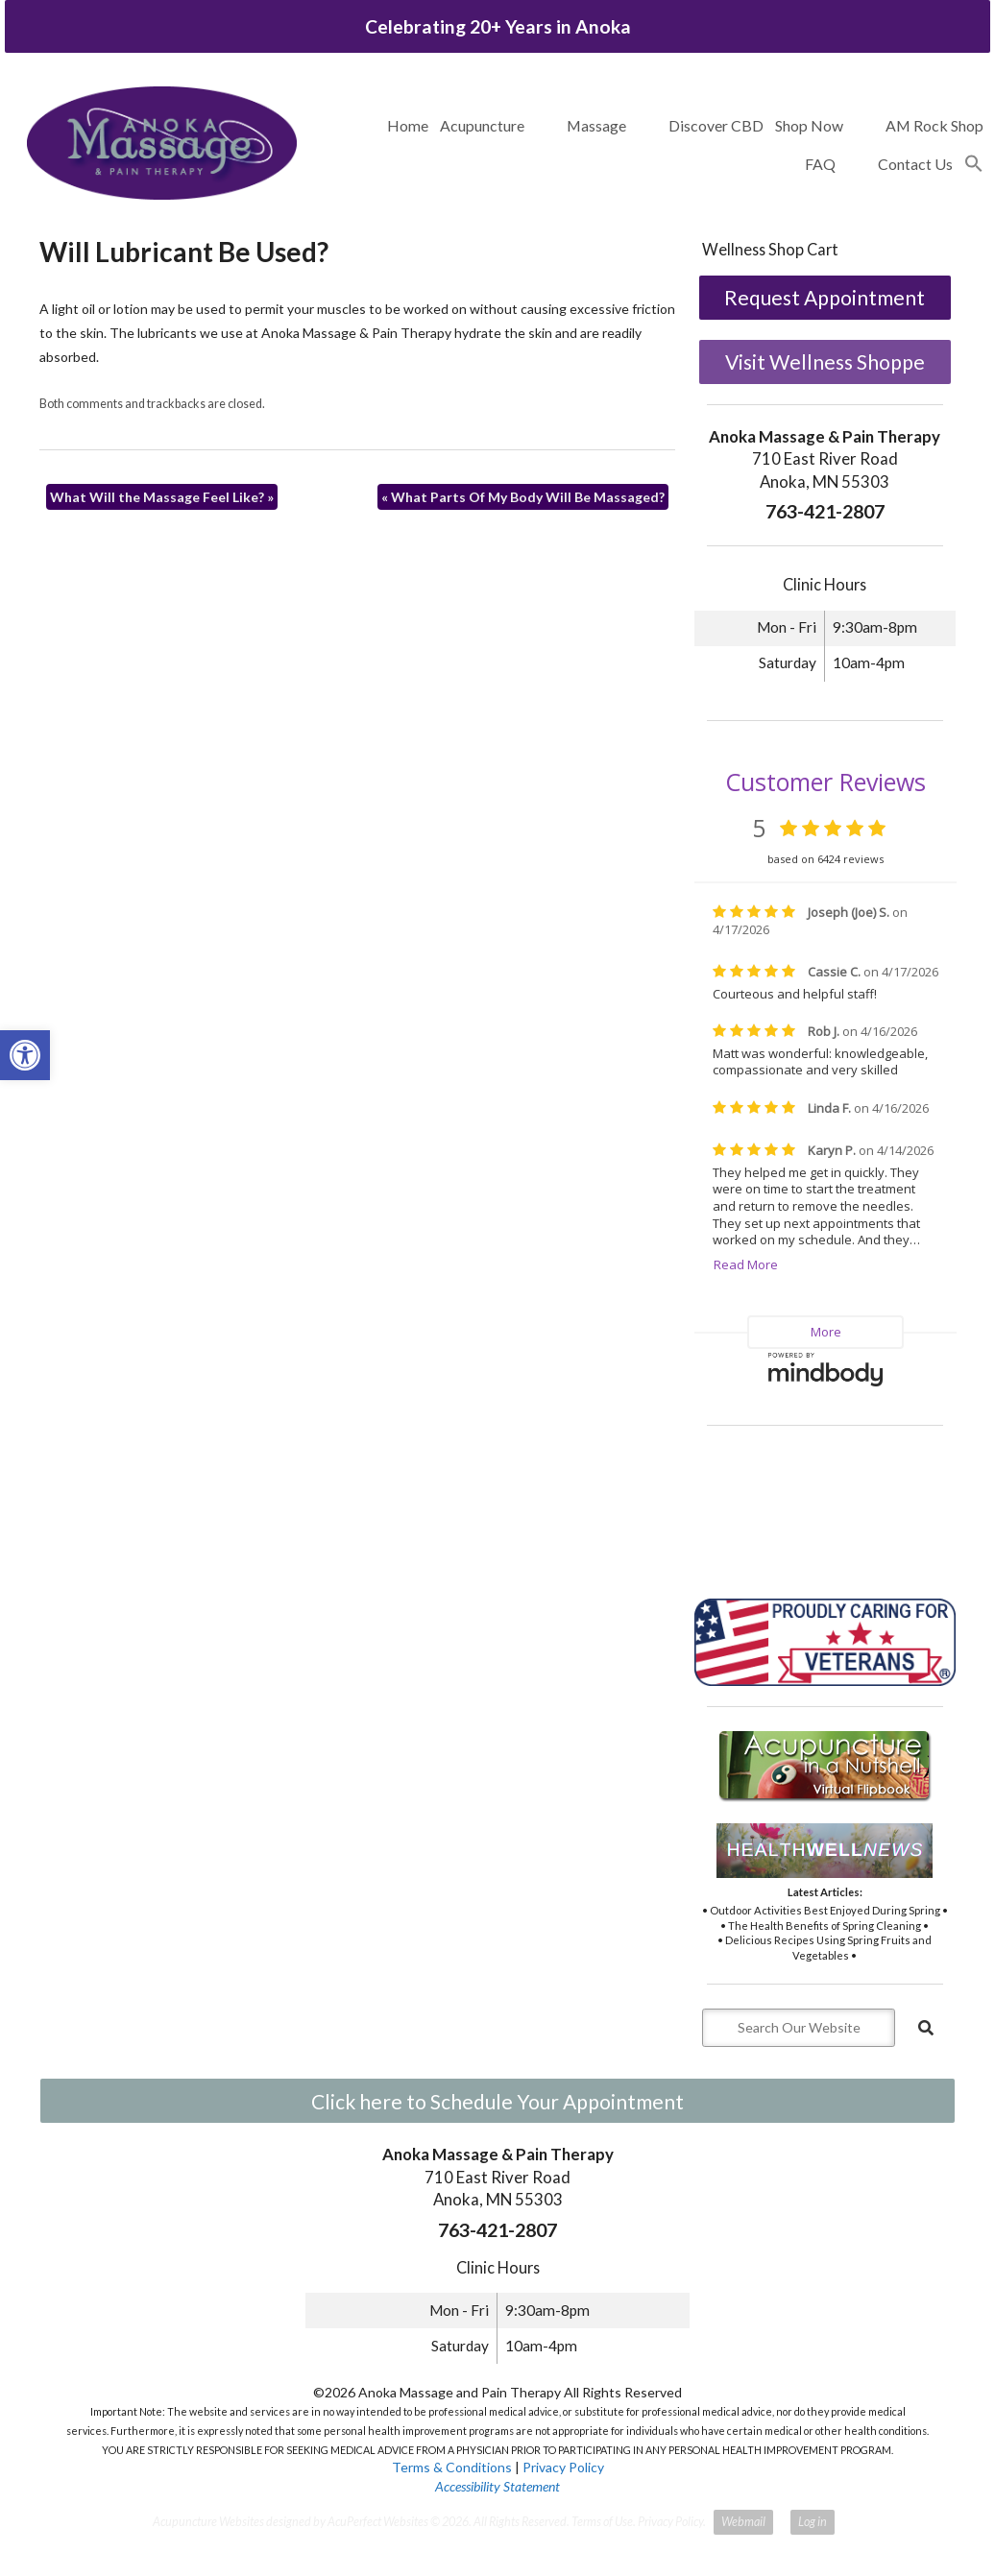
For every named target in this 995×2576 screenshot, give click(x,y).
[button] (974, 164)
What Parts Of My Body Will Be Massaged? (523, 497)
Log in (812, 2522)
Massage (596, 125)
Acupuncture (482, 125)
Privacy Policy (563, 2467)
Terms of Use (602, 2522)
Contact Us (915, 164)
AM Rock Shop (934, 125)
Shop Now (809, 125)
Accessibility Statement (497, 2486)
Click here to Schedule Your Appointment (497, 2101)
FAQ (820, 164)
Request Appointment (824, 297)
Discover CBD (716, 125)
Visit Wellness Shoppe (825, 361)
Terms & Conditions (452, 2467)
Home (407, 125)
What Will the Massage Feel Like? (162, 497)
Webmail (743, 2522)
